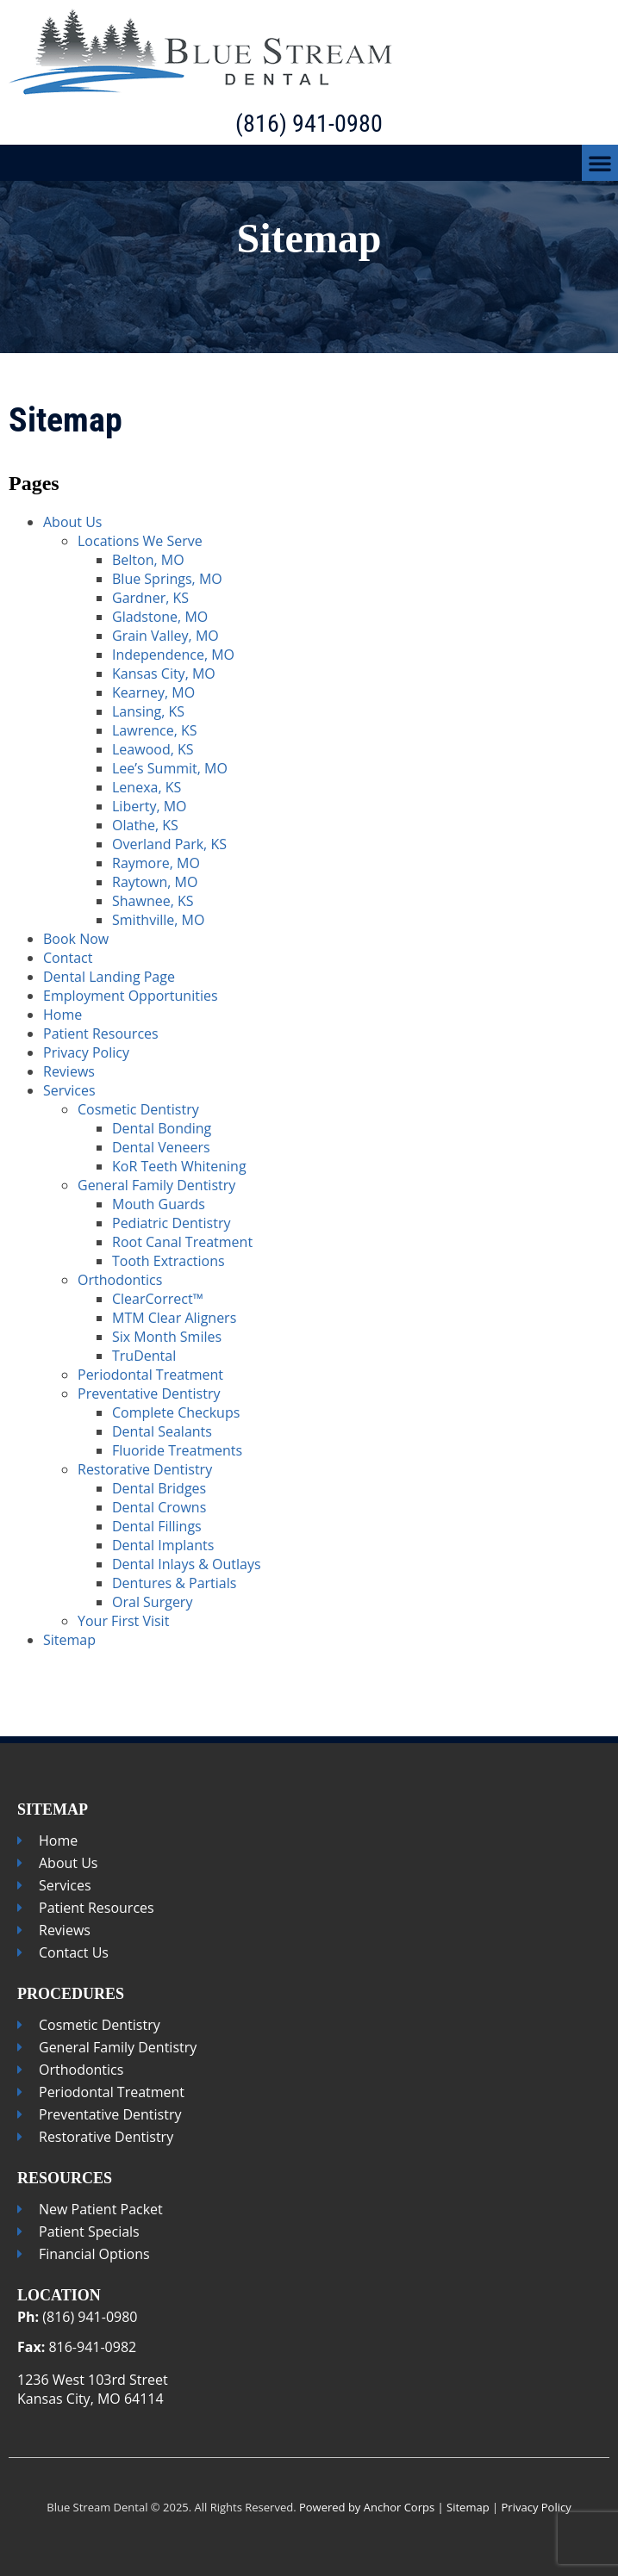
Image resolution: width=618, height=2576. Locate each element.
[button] (600, 163)
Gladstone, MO (160, 616)
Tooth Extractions (168, 1260)
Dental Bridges (159, 1488)
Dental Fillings (157, 1526)
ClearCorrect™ (157, 1298)
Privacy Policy (86, 1052)
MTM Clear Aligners (174, 1317)
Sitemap (69, 1639)
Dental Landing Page (109, 976)
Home (62, 1014)
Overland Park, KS (169, 844)
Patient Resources (101, 1033)
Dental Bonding (161, 1128)
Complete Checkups (176, 1412)
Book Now (76, 938)
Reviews (69, 1071)
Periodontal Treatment (150, 1374)
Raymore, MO (156, 862)
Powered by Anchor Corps (366, 2507)
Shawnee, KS (153, 900)
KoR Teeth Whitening (179, 1166)
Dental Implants (163, 1545)
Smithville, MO (158, 919)
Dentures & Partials (174, 1583)
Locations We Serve (140, 540)
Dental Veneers (161, 1147)
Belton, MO (148, 559)
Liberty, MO (149, 806)
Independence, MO (173, 654)
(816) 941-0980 (309, 123)
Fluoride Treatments (177, 1450)
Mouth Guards (158, 1204)
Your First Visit (123, 1620)
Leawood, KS (153, 749)
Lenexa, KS (146, 787)
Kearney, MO (153, 692)
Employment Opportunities (130, 995)
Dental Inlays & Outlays (186, 1564)
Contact (67, 957)
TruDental (144, 1355)
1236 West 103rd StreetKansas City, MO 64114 (92, 2389)
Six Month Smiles (167, 1336)
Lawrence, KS (154, 730)
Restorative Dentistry (145, 1469)
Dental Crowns (159, 1507)
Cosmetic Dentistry (138, 1109)
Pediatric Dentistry (171, 1223)
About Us (73, 521)
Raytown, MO (154, 881)
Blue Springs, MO (167, 578)
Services (69, 1090)
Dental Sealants (162, 1431)
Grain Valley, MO (165, 635)
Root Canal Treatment (182, 1241)
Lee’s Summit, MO (170, 768)
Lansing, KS (148, 711)
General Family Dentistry (156, 1185)
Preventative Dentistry (149, 1393)
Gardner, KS (150, 597)
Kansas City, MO (163, 673)
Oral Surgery (152, 1601)
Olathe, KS (145, 825)
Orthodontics (120, 1279)
